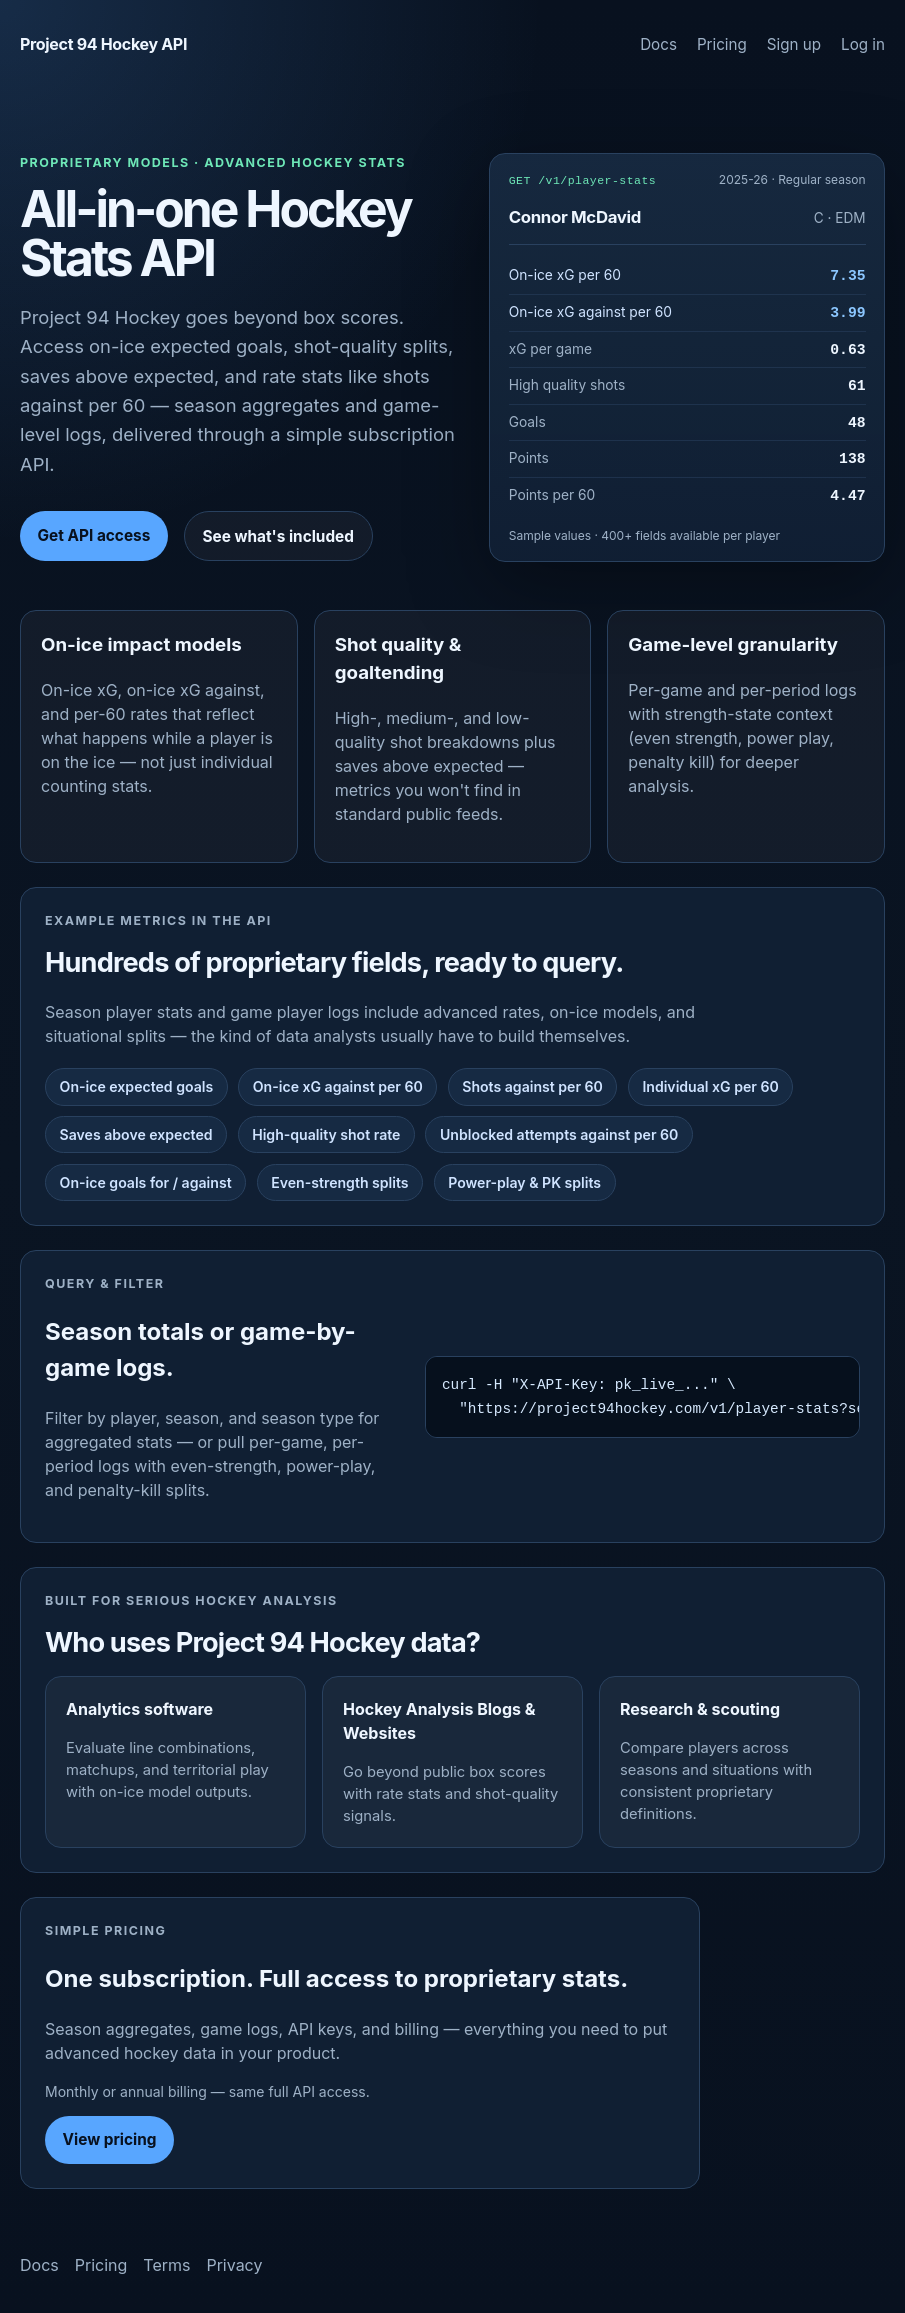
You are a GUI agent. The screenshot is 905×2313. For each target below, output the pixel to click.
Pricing (722, 44)
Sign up (794, 44)
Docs (658, 44)
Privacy (234, 2265)
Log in (863, 44)
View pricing (110, 2139)
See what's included (277, 536)
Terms (166, 2265)
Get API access (94, 535)
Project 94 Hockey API (103, 44)
